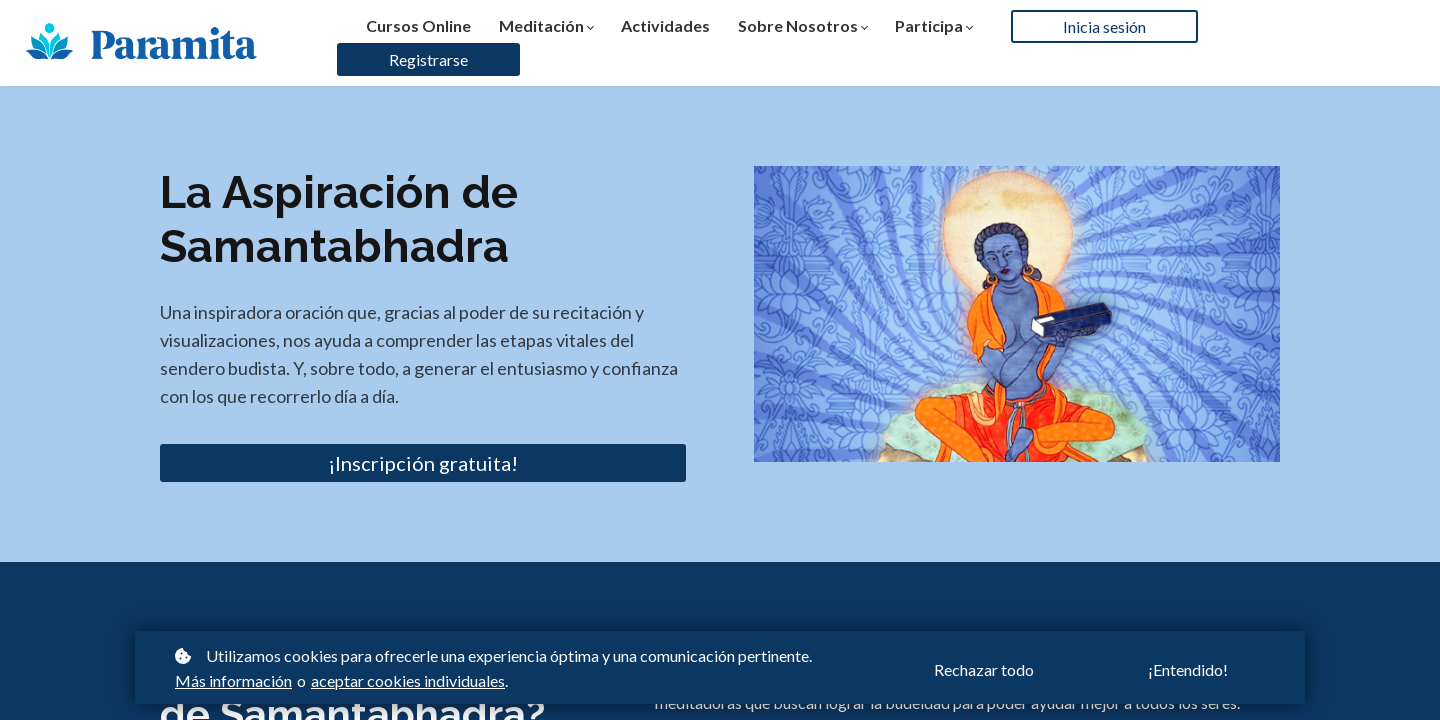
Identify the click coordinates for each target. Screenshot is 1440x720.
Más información (233, 680)
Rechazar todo (984, 669)
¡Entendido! (1188, 669)
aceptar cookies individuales (408, 680)
